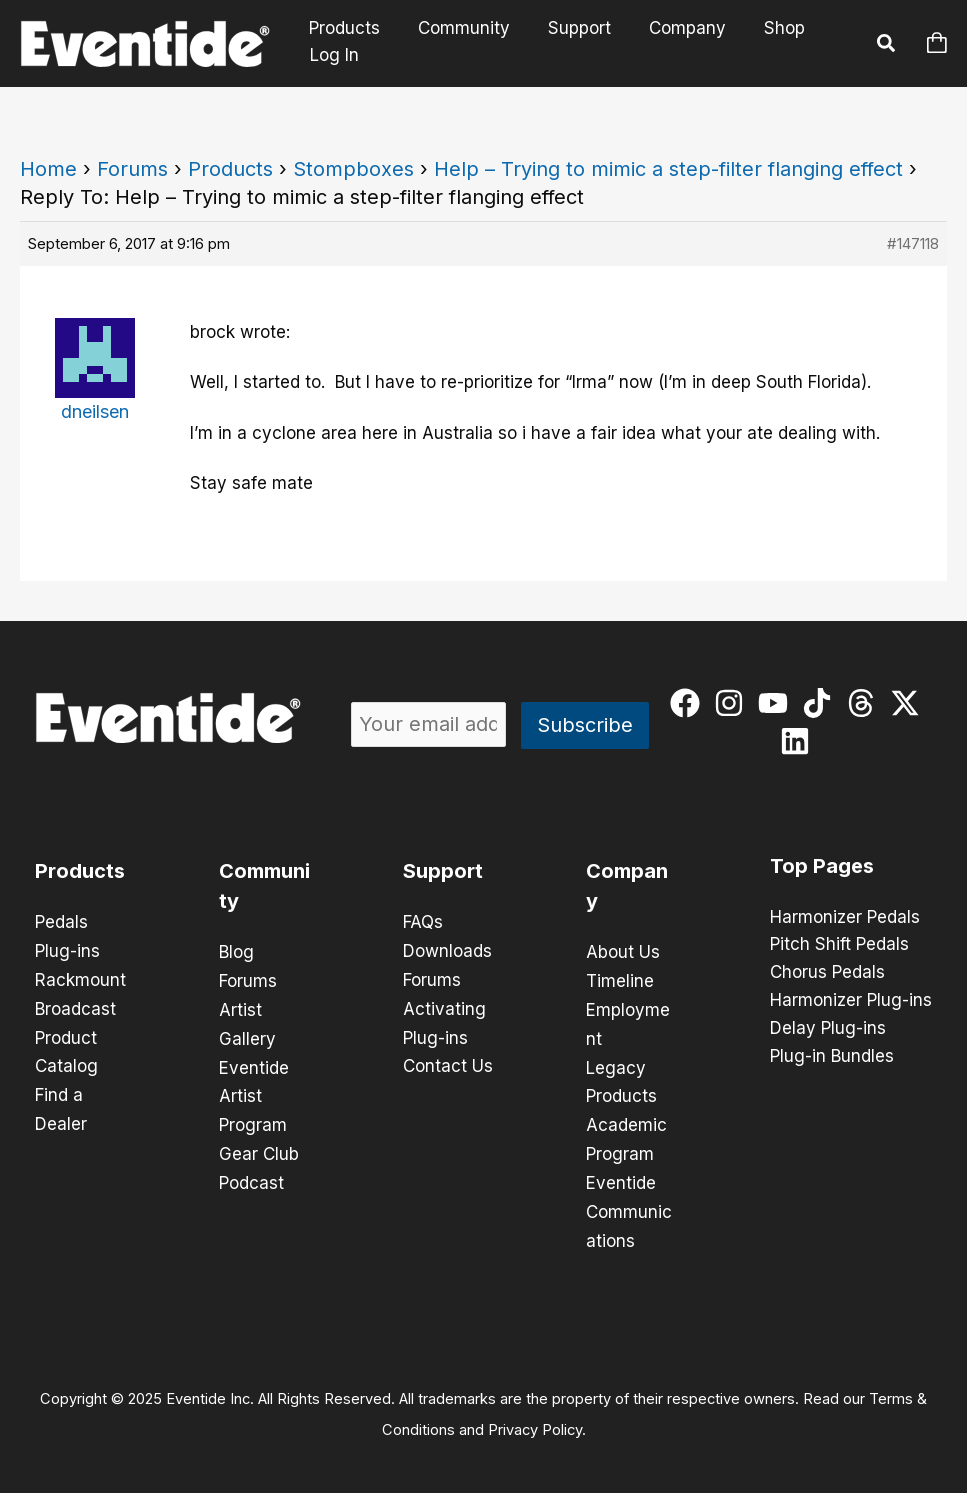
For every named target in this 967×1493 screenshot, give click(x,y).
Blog (236, 952)
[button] (887, 46)
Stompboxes (353, 169)
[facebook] (689, 703)
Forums (132, 169)
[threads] (865, 703)
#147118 (913, 243)
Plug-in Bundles (832, 1058)
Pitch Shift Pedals (839, 946)
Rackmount (80, 978)
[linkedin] (799, 741)
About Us (623, 952)
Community (458, 28)
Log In (334, 55)
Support (569, 28)
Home (48, 169)
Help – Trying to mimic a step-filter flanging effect (668, 169)
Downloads (447, 950)
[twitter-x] (909, 703)
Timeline (620, 980)
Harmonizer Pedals (845, 918)
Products (342, 28)
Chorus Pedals (827, 974)
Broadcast (75, 1006)
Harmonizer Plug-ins (851, 1002)
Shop (766, 28)
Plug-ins (67, 950)
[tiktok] (821, 703)
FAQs (423, 922)
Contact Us (448, 1062)
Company (673, 28)
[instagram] (733, 703)
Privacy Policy (535, 1419)
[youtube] (777, 703)
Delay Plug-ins (828, 1030)
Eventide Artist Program (254, 1092)
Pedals (61, 922)
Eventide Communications (629, 1204)
